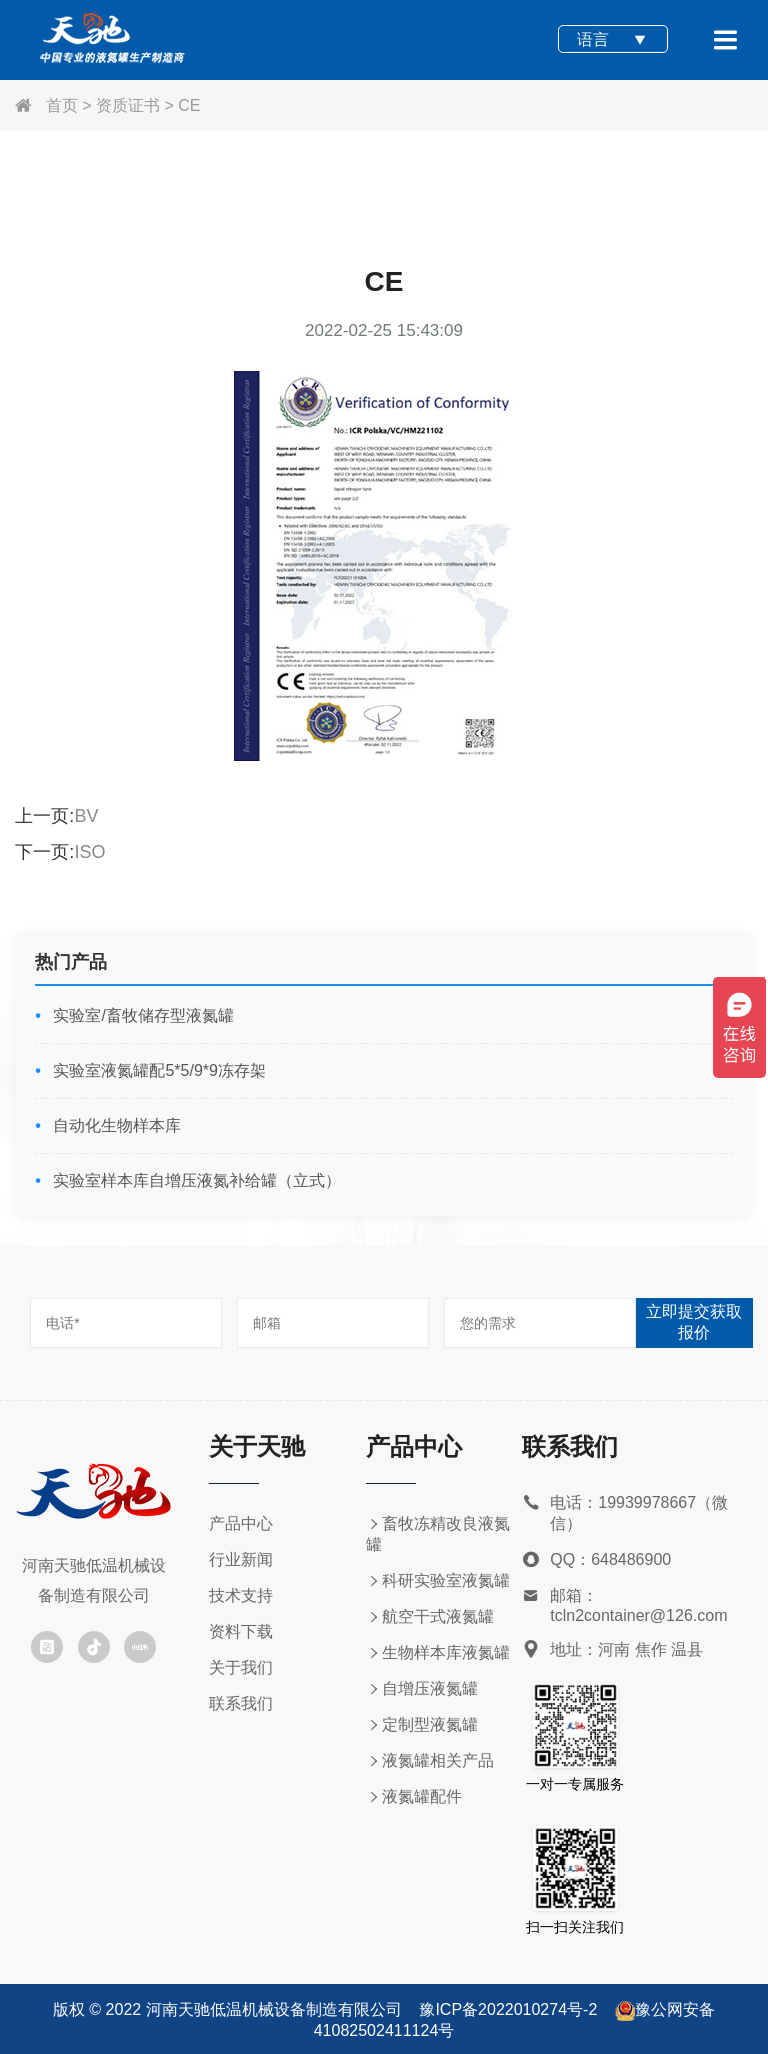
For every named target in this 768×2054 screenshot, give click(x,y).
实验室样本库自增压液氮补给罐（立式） (195, 1180)
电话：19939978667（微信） (625, 1514)
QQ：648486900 (596, 1560)
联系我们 (241, 1703)
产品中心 (241, 1523)
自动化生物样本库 (115, 1125)
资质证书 (128, 105)
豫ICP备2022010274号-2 (508, 2009)
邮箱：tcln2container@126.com (624, 1605)
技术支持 (241, 1595)
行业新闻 (241, 1559)
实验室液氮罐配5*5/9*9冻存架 (157, 1070)
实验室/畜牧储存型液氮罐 (141, 1015)
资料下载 (241, 1631)
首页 (46, 105)
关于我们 (241, 1667)
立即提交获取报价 (694, 1322)
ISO (89, 852)
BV (86, 816)
